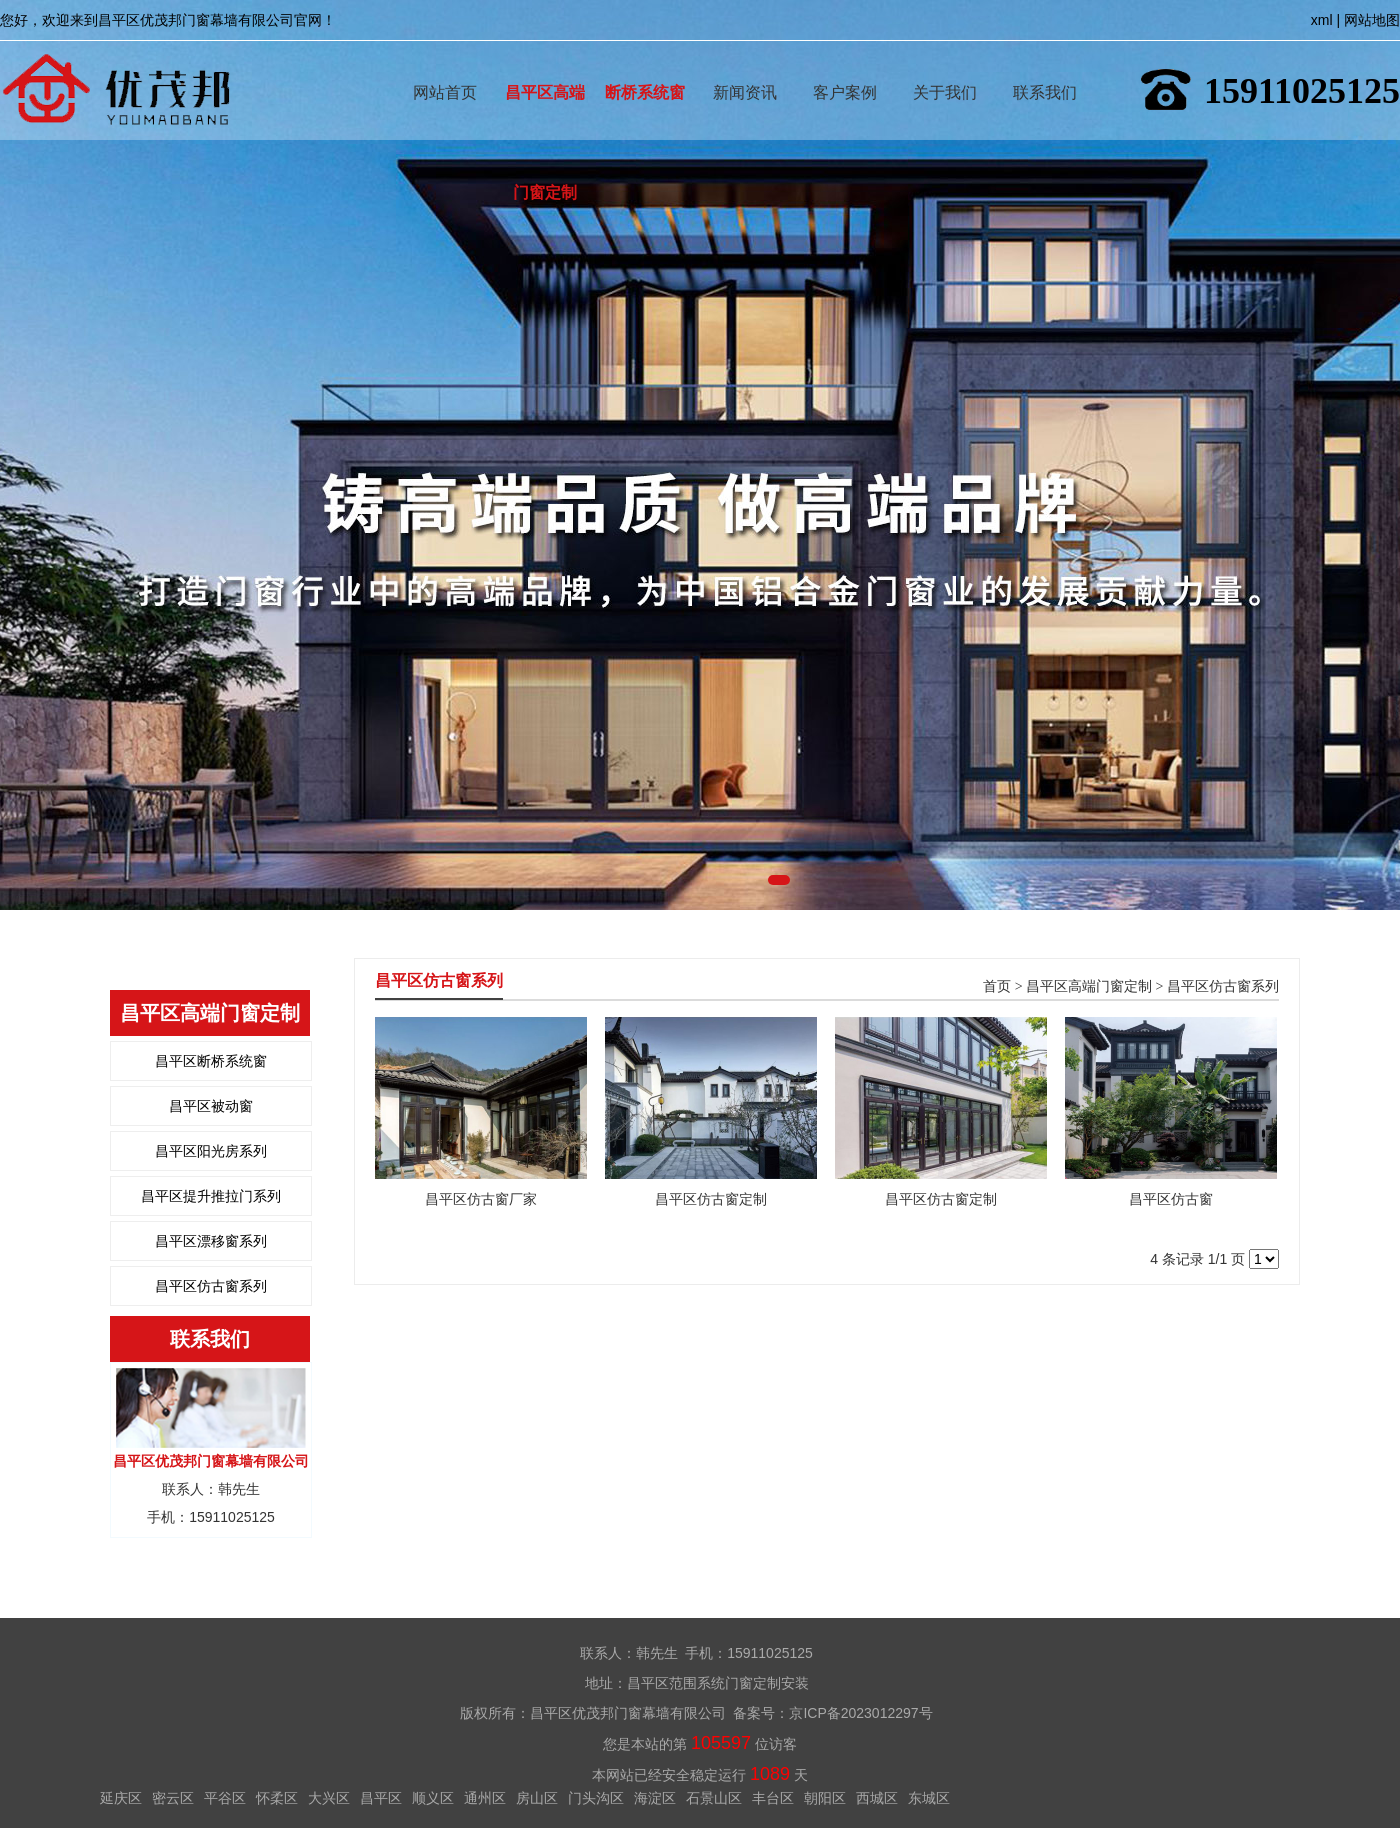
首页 (997, 986)
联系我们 (1045, 63)
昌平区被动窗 (211, 1106)
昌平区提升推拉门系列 (211, 1196)
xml (1322, 20)
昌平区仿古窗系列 (211, 1286)
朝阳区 (825, 1798)
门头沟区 (596, 1798)
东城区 (929, 1798)
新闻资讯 (745, 63)
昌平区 (381, 1798)
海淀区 (655, 1798)
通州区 (485, 1798)
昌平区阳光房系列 (211, 1151)
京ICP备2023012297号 (860, 1713)
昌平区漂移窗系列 (211, 1241)
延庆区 (121, 1798)
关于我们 (945, 63)
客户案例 (845, 63)
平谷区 (225, 1798)
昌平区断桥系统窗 (211, 1061)
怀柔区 (277, 1798)
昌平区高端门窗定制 (545, 63)
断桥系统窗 (645, 63)
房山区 (537, 1798)
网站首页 (445, 63)
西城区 (877, 1798)
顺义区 (433, 1798)
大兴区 (329, 1798)
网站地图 (1372, 20)
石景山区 (714, 1798)
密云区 (173, 1798)
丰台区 (773, 1798)
